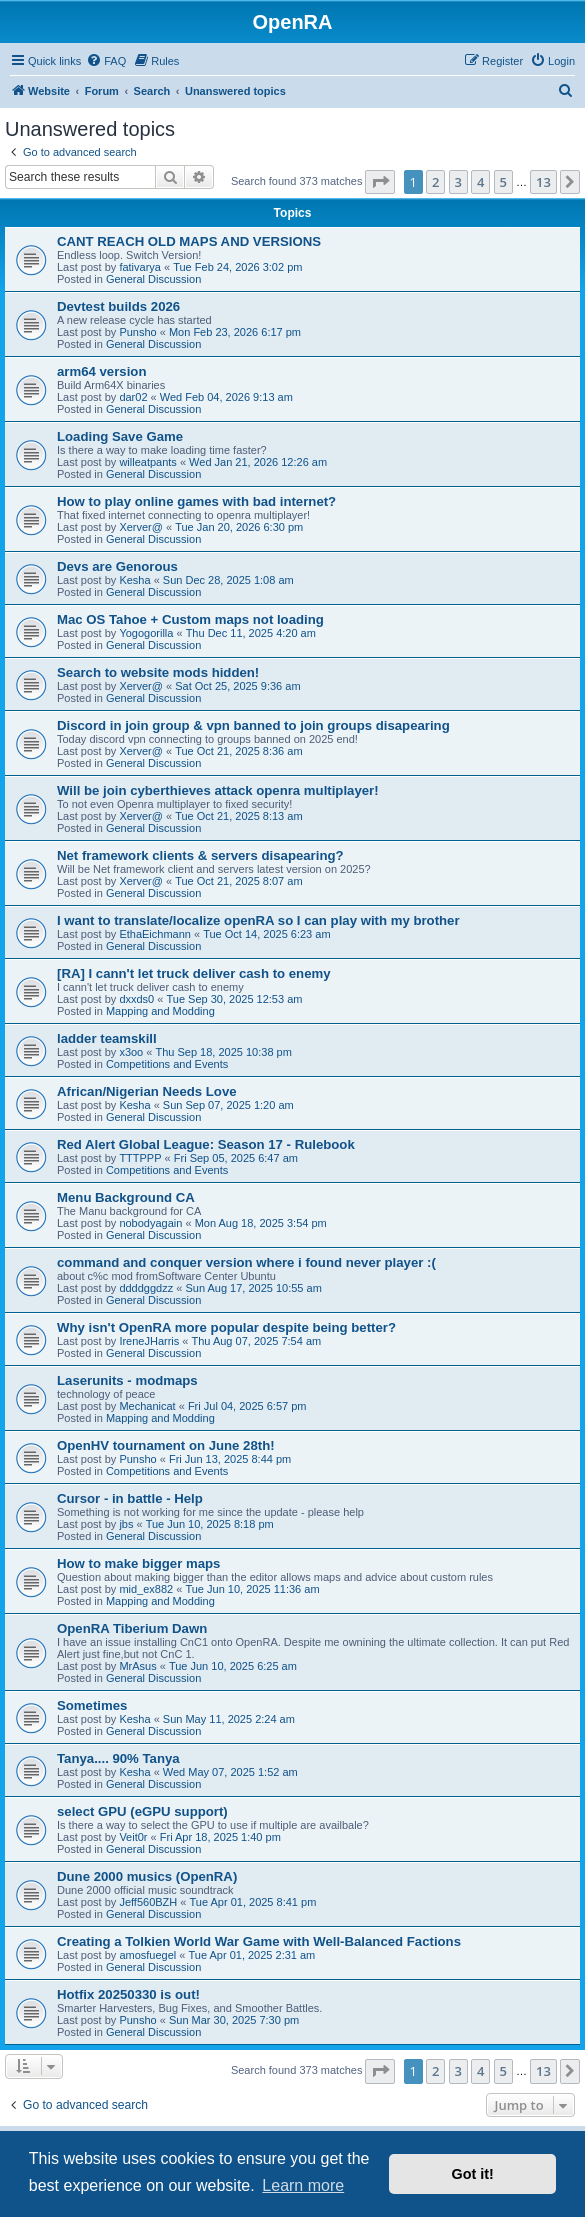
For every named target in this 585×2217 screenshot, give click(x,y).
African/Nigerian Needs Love (147, 1091)
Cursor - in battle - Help (130, 1498)
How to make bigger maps (138, 1563)
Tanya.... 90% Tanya (118, 1758)
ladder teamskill (107, 1038)
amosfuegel (147, 1955)
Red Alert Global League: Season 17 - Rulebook (206, 1144)
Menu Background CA (126, 1197)
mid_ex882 (146, 1589)
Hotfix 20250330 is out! (128, 1994)
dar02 (133, 397)
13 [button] (543, 182)
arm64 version (101, 371)
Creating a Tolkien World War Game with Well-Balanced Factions (259, 1941)
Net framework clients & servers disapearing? (200, 855)
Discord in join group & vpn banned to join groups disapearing (253, 725)
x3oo (131, 1052)
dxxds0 (136, 999)
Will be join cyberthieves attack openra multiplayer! (218, 790)
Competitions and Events (167, 1064)
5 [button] (503, 182)
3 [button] (458, 182)
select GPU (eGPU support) (142, 1811)
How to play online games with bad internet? (196, 501)
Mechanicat (147, 1406)
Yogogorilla (146, 633)
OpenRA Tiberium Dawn (132, 1628)
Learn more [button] (303, 2185)
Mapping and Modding (160, 1011)
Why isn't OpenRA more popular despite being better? (226, 1327)
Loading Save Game (120, 436)
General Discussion (153, 279)
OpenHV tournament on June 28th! (166, 1445)
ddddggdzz (146, 1288)
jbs (126, 1524)
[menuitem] (106, 61)
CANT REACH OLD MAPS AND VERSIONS (189, 241)
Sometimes (92, 1705)
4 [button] (480, 182)
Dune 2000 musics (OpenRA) (147, 1876)
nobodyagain (150, 1223)
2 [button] (435, 182)
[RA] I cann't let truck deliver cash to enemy (194, 973)
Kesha (134, 580)
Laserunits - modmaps (127, 1380)
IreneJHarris (149, 1341)
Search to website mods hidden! (158, 672)
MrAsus (137, 1666)
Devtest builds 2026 (118, 306)
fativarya (140, 267)
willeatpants (147, 462)
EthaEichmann (155, 934)
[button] (380, 182)
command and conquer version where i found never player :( (246, 1262)
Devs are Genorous (117, 566)
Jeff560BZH (148, 1902)
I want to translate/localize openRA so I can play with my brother (258, 920)
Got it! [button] (473, 2174)
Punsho (137, 332)
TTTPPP (140, 1158)
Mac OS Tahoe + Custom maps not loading (190, 619)
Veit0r (133, 1837)
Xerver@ (141, 527)
